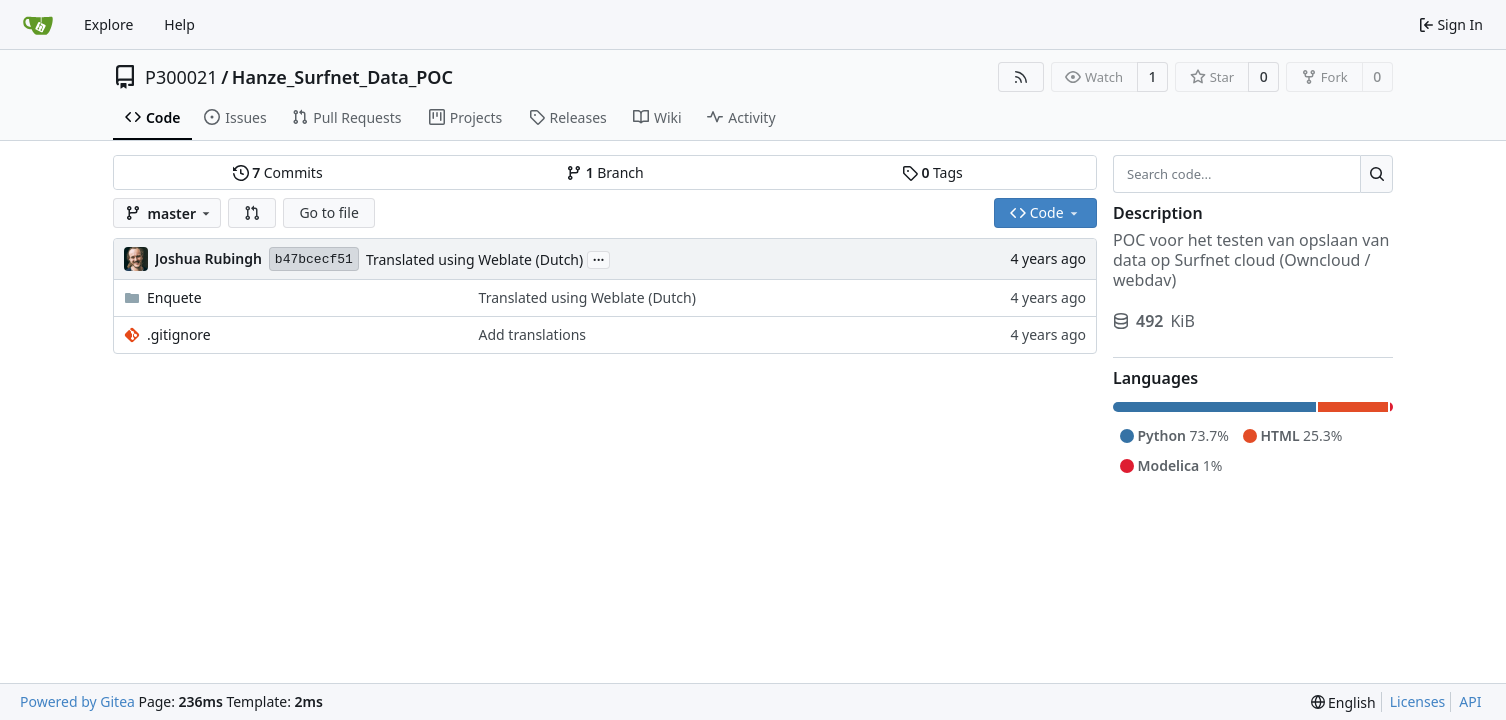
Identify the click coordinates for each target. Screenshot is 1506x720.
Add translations (533, 334)
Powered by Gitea (77, 701)
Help (179, 24)
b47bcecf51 (314, 259)
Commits (278, 172)
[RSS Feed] (1021, 77)
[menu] (1343, 702)
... (599, 258)
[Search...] (1376, 174)
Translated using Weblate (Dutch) (474, 259)
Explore (108, 24)
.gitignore (179, 334)
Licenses (1418, 701)
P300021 (181, 77)
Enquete (174, 297)
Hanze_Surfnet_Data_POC (342, 77)
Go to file (328, 212)
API (1470, 701)
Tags (932, 172)
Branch (605, 172)
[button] (252, 213)
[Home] (38, 25)
